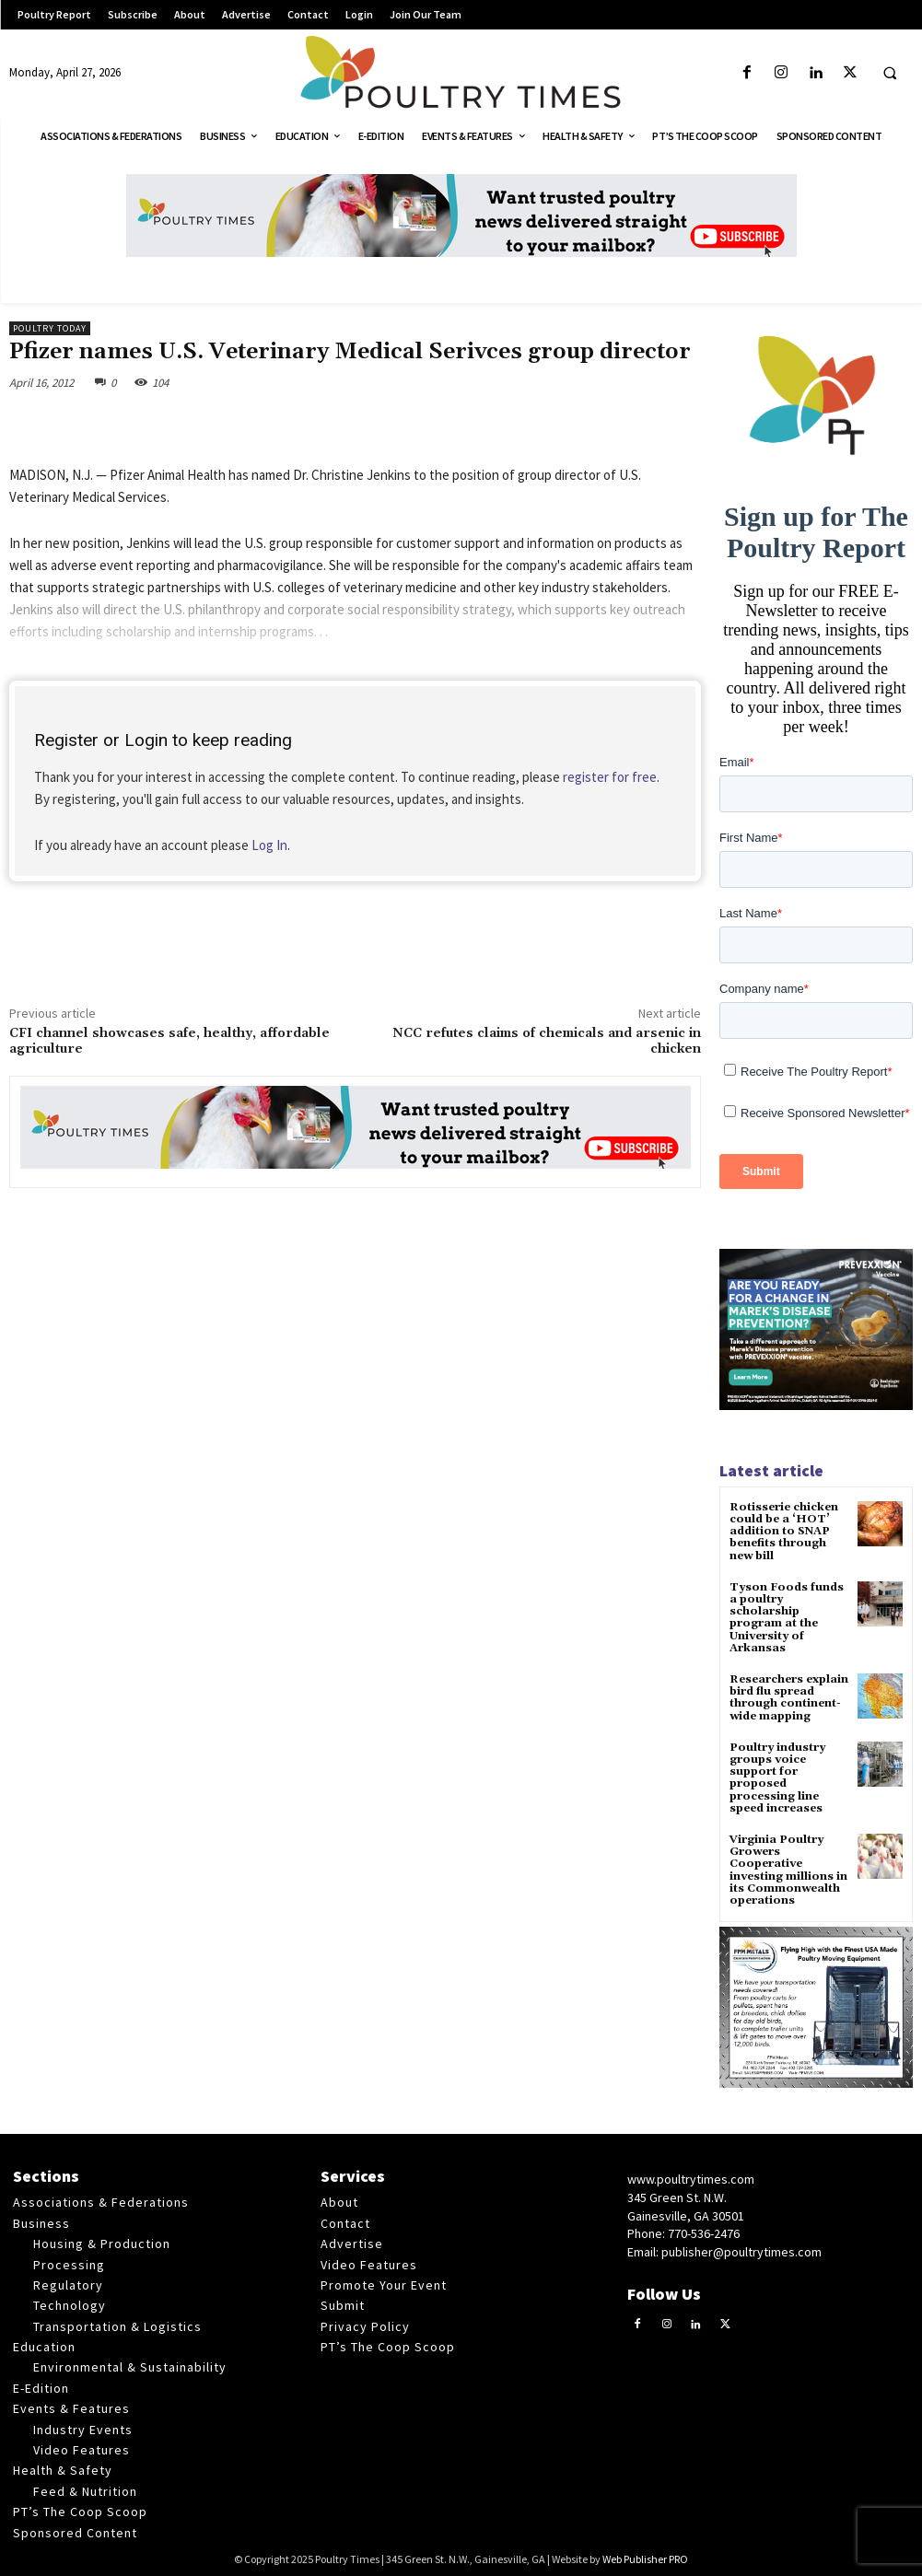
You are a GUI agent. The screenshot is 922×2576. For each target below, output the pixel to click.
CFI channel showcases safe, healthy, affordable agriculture (169, 1041)
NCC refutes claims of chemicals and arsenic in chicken (546, 1041)
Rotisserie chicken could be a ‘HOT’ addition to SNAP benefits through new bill (783, 1531)
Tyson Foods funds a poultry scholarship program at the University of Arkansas (786, 1617)
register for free (610, 777)
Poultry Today (49, 328)
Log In (269, 845)
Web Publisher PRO (645, 2559)
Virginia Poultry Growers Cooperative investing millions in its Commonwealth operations (788, 1870)
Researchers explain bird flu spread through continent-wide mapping (788, 1698)
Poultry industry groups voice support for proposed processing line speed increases (777, 1778)
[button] (890, 74)
